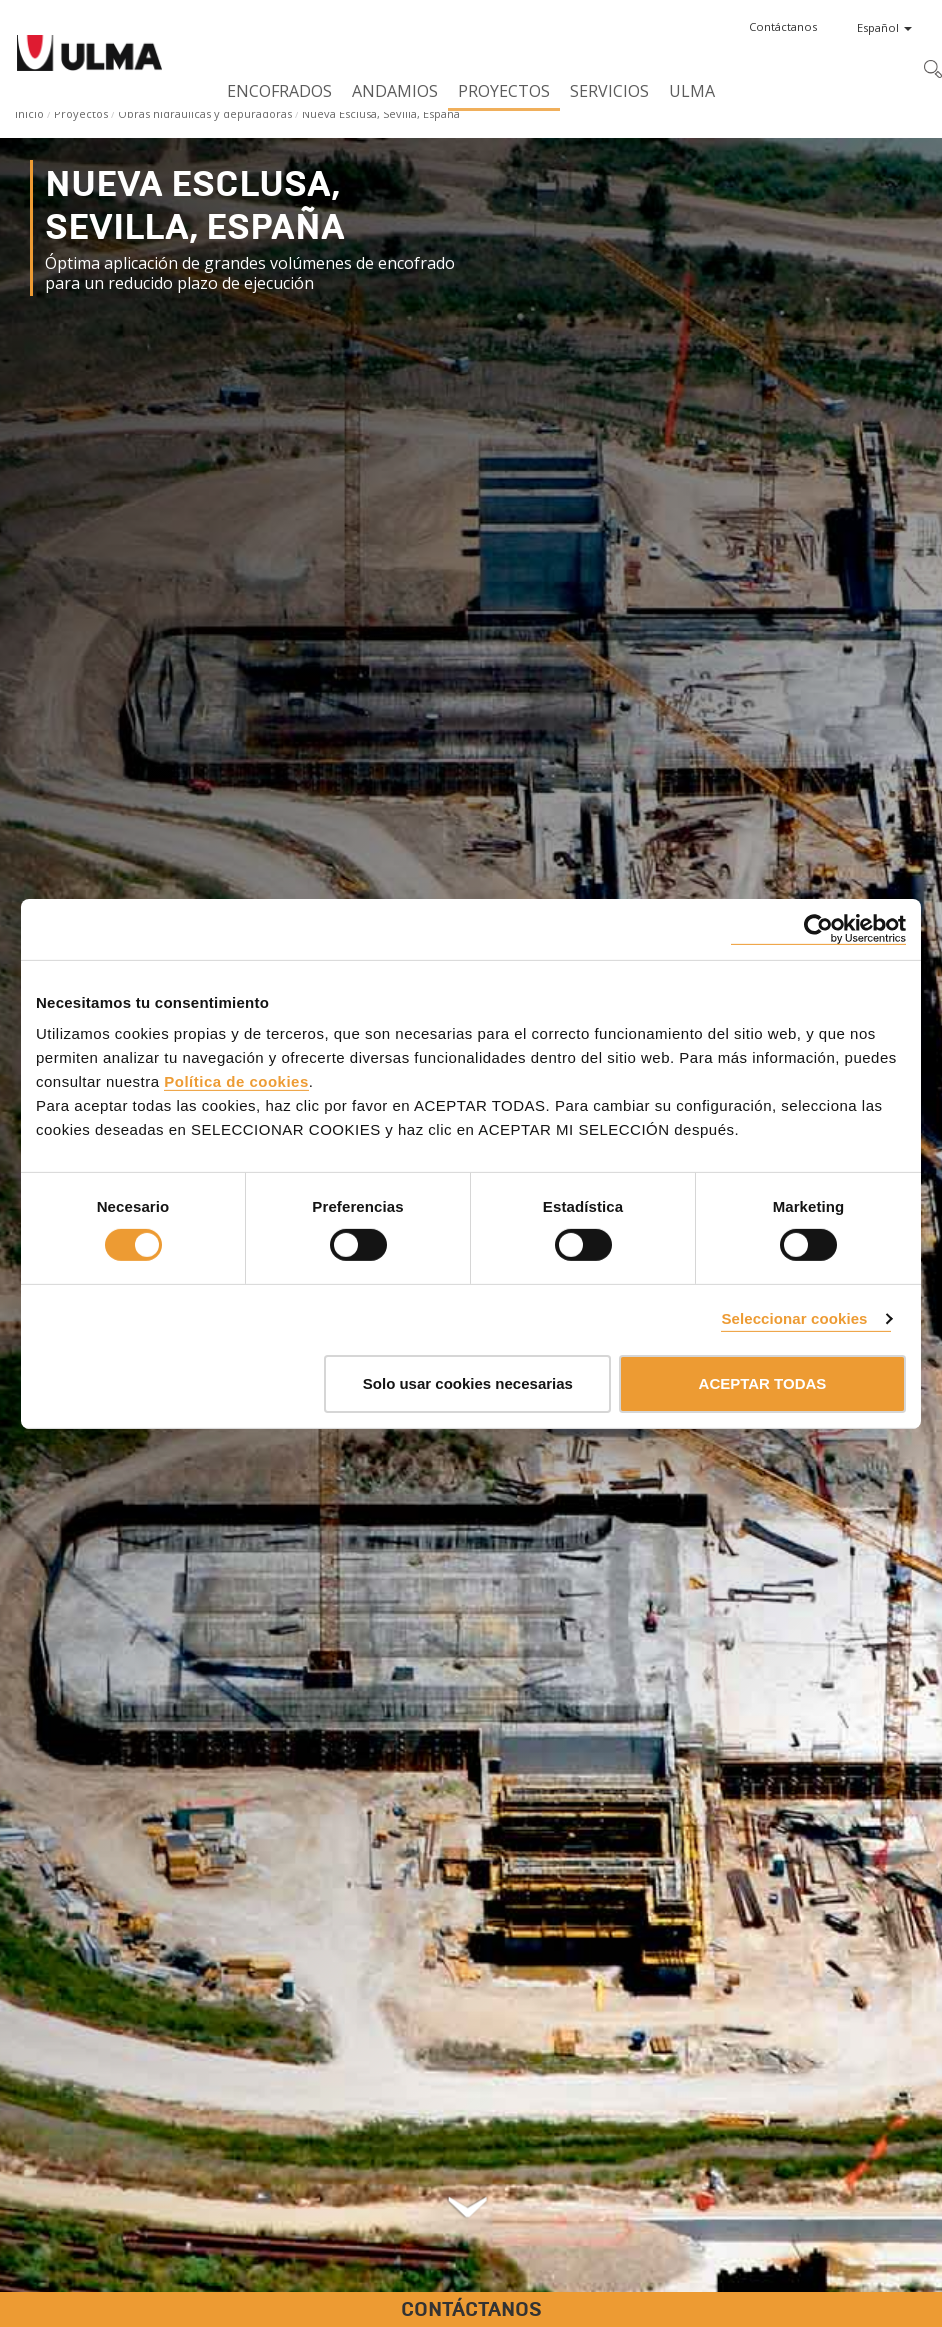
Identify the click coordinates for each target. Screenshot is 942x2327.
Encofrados (279, 91)
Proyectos (504, 91)
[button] (783, 27)
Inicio (29, 113)
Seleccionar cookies (794, 1318)
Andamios (395, 91)
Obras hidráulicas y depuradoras (205, 113)
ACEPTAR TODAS (763, 1383)
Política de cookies (236, 1081)
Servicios (609, 91)
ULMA (692, 91)
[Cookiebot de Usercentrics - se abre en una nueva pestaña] (818, 928)
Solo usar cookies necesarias (468, 1383)
